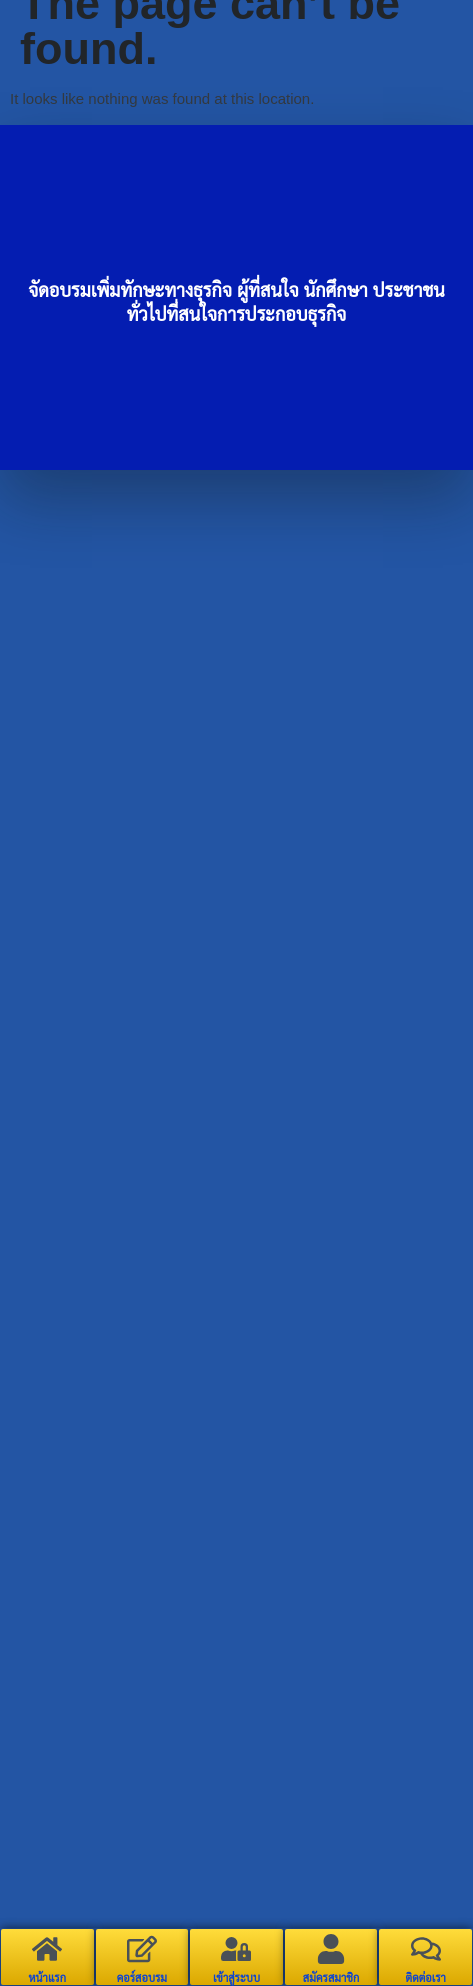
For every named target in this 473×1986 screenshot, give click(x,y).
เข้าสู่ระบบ (236, 1978)
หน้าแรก (47, 1978)
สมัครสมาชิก (331, 1978)
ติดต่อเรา (425, 1978)
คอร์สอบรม (142, 1978)
